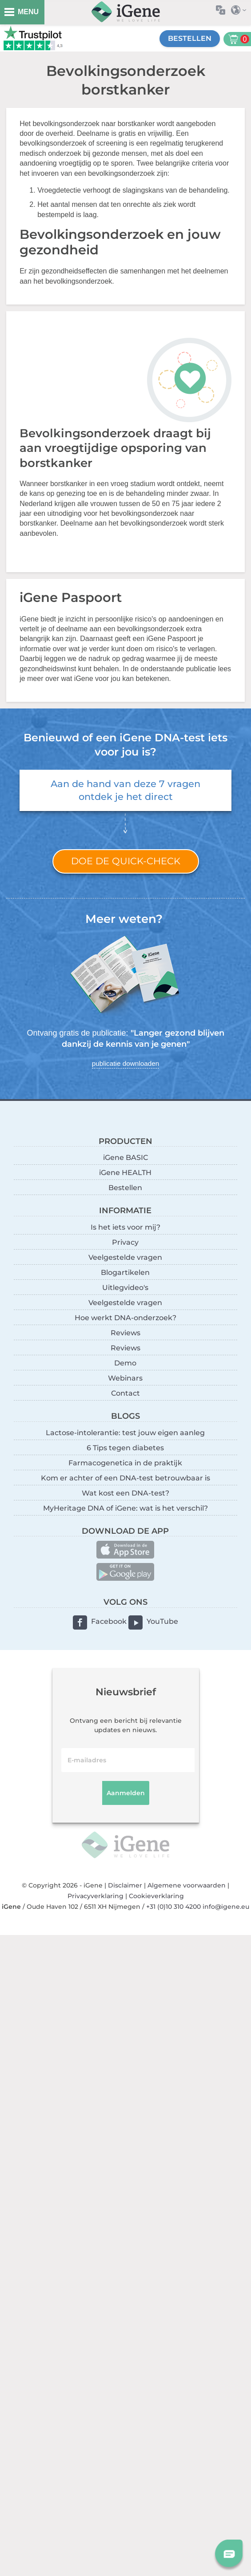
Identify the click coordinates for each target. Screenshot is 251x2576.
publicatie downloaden (125, 1063)
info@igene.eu (226, 1907)
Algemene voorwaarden (186, 1885)
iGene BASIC (125, 1157)
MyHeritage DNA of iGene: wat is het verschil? (125, 1508)
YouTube (162, 1621)
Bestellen (189, 38)
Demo (125, 1363)
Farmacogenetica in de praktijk (125, 1463)
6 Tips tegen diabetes (125, 1448)
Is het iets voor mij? (125, 1227)
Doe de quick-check (125, 861)
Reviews (125, 1333)
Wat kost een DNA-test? (125, 1493)
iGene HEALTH (125, 1172)
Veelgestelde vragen (125, 1257)
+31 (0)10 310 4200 (173, 1907)
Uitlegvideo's (125, 1287)
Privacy (125, 1242)
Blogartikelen (125, 1272)
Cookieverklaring (156, 1896)
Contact (125, 1393)
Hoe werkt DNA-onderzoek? (125, 1318)
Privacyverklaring (96, 1896)
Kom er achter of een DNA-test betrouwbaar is (125, 1478)
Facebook (109, 1621)
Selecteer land (241, 10)
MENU (28, 12)
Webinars (125, 1378)
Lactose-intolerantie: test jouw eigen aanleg (125, 1432)
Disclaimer (125, 1885)
